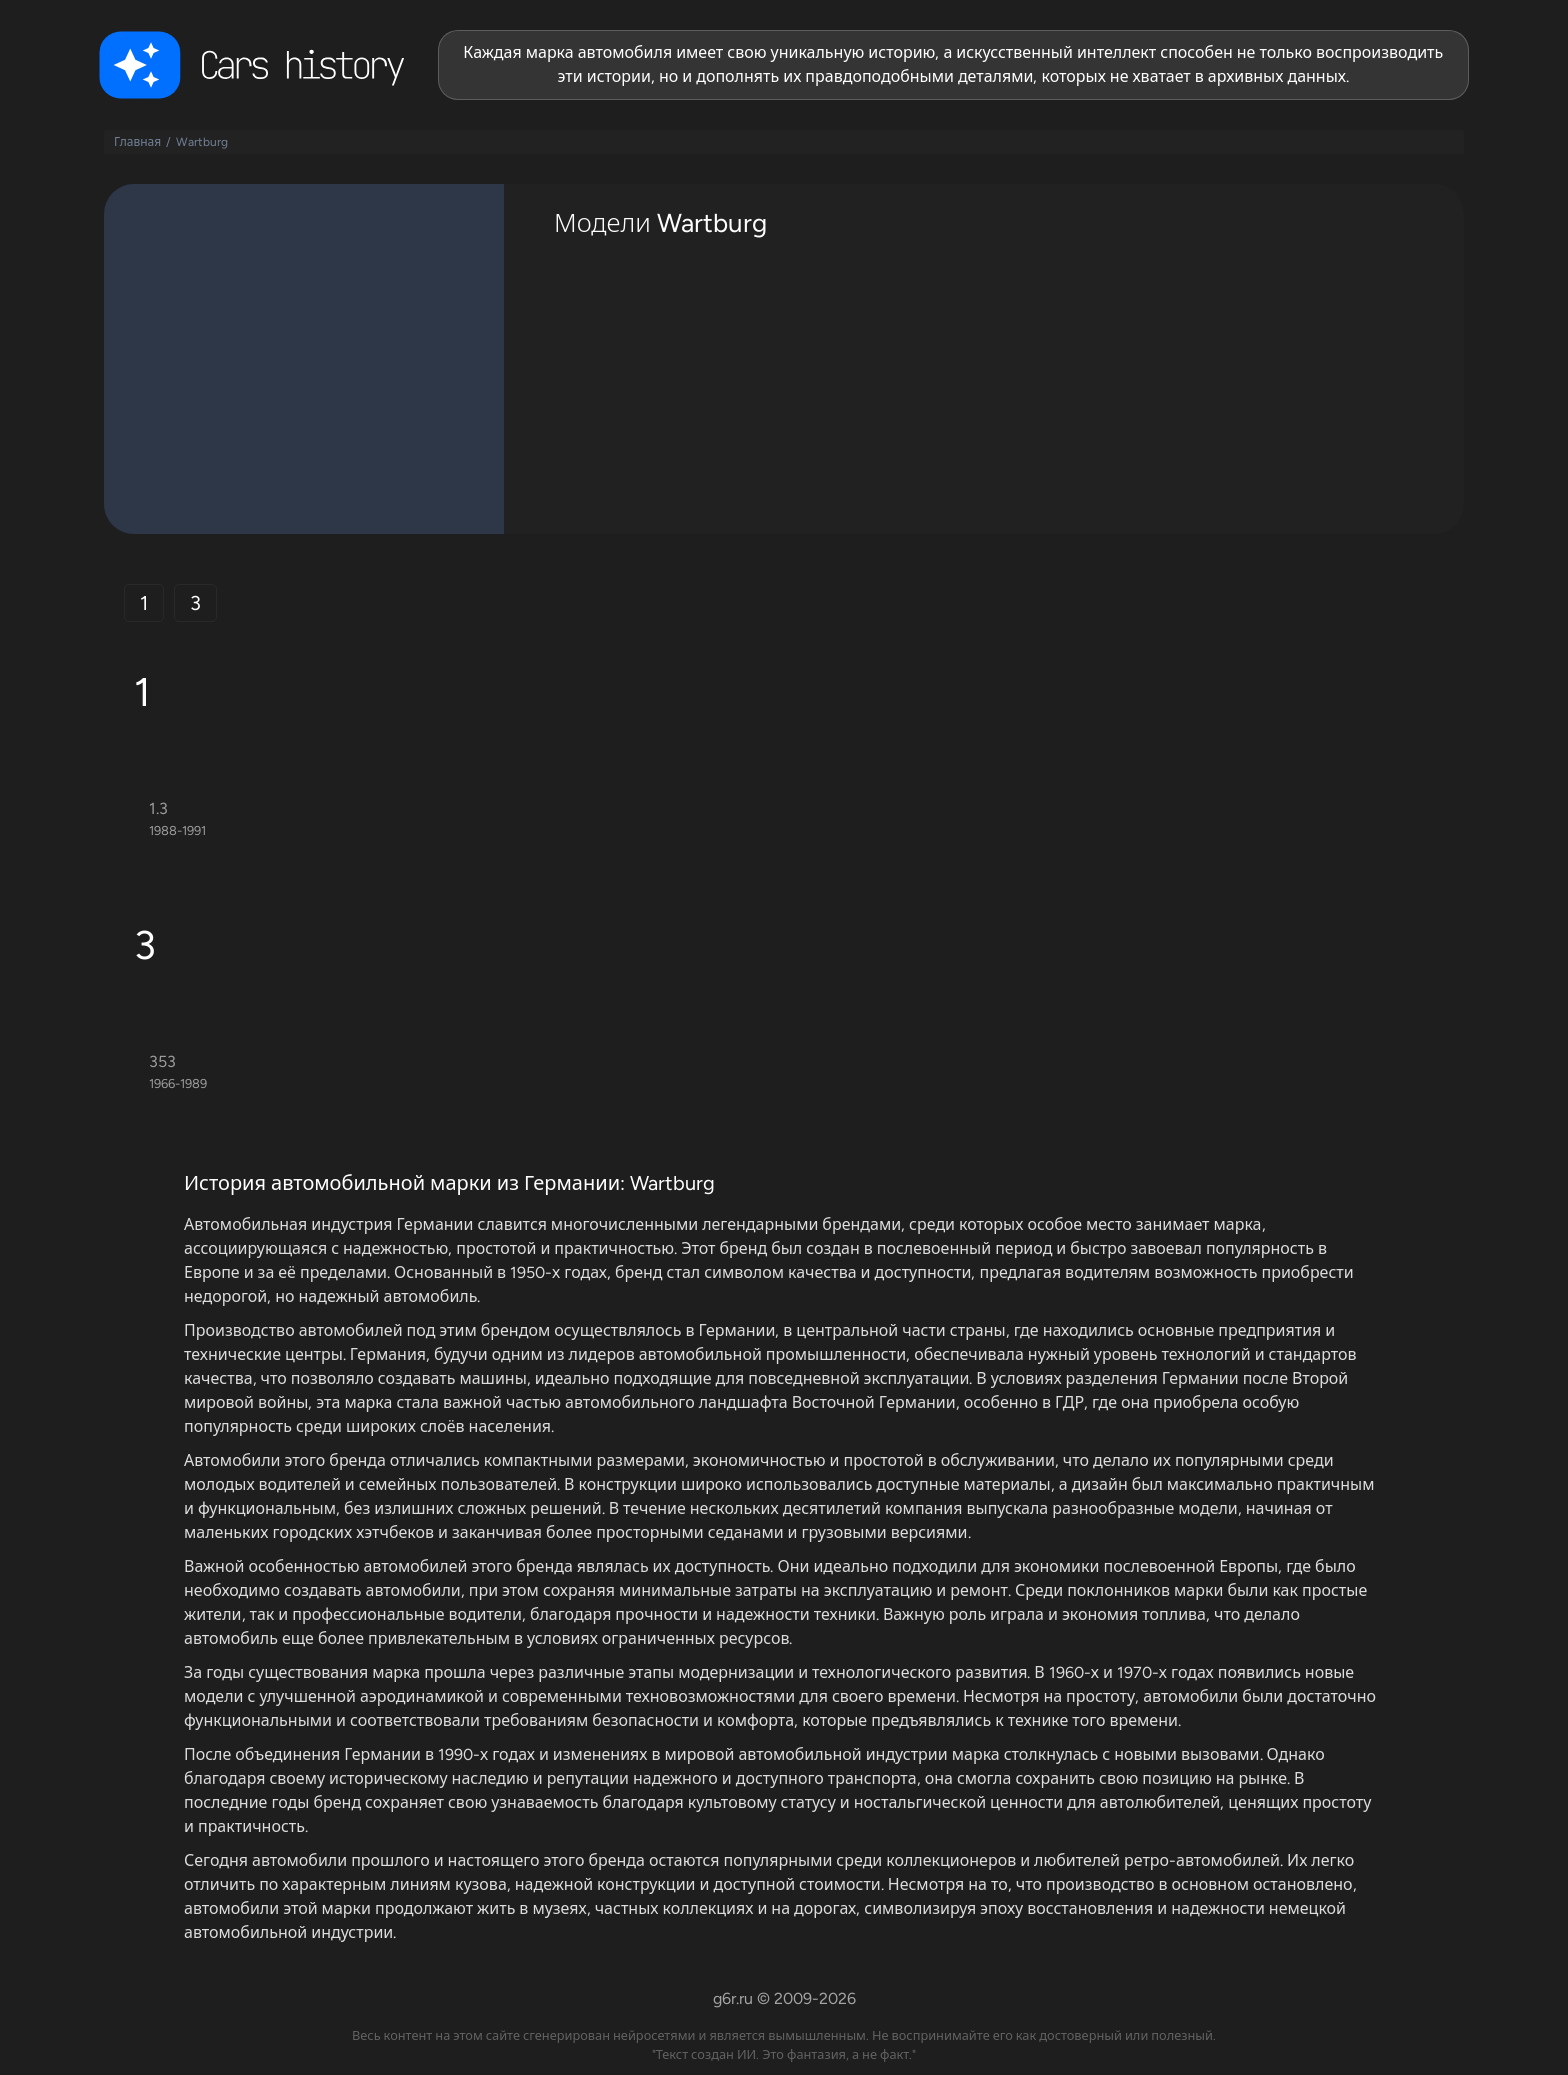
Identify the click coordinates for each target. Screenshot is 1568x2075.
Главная (137, 142)
